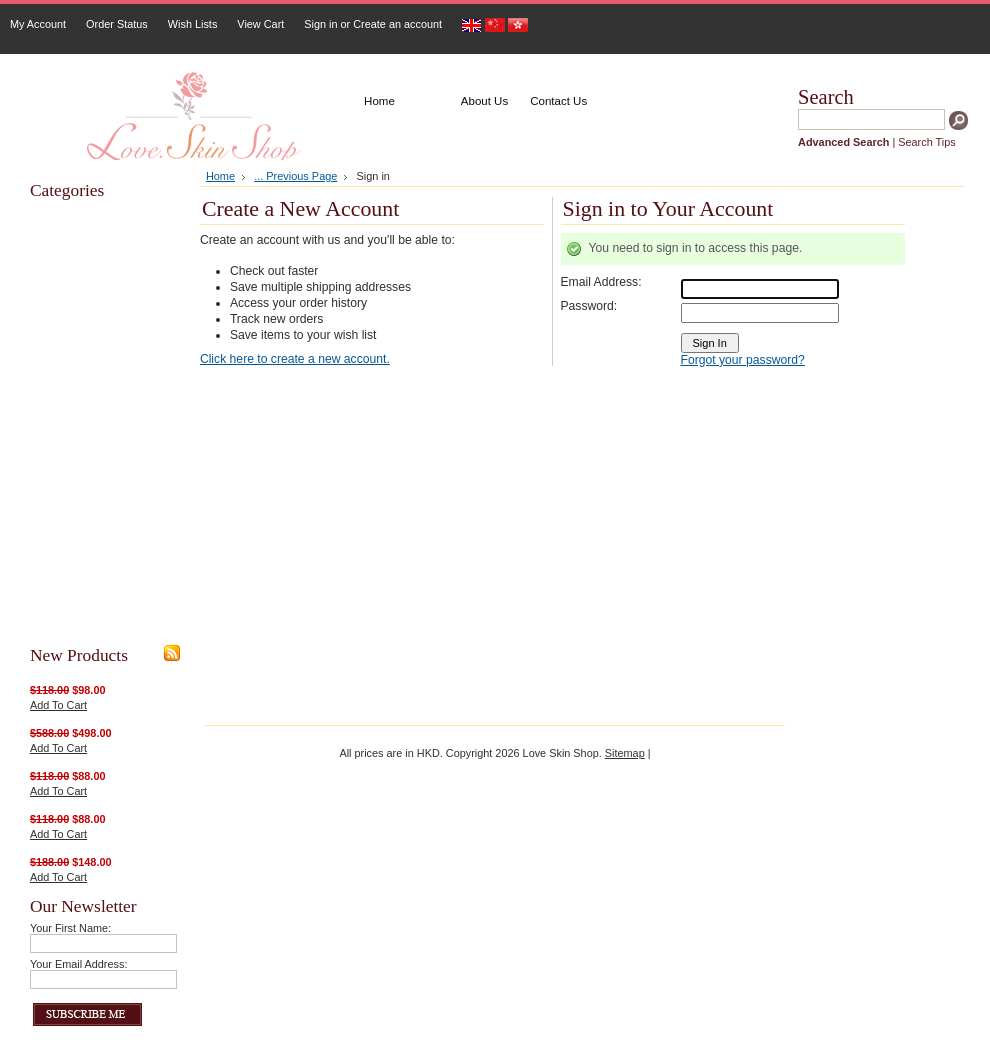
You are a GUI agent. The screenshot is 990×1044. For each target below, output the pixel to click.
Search (826, 97)
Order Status (117, 24)
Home (220, 176)
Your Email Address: (79, 964)
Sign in (320, 24)
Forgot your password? (743, 360)
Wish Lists (193, 24)
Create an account (397, 24)
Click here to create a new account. (295, 359)
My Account (38, 24)
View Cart (260, 24)
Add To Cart (58, 705)
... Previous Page (295, 176)
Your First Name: (70, 928)
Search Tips (926, 142)
